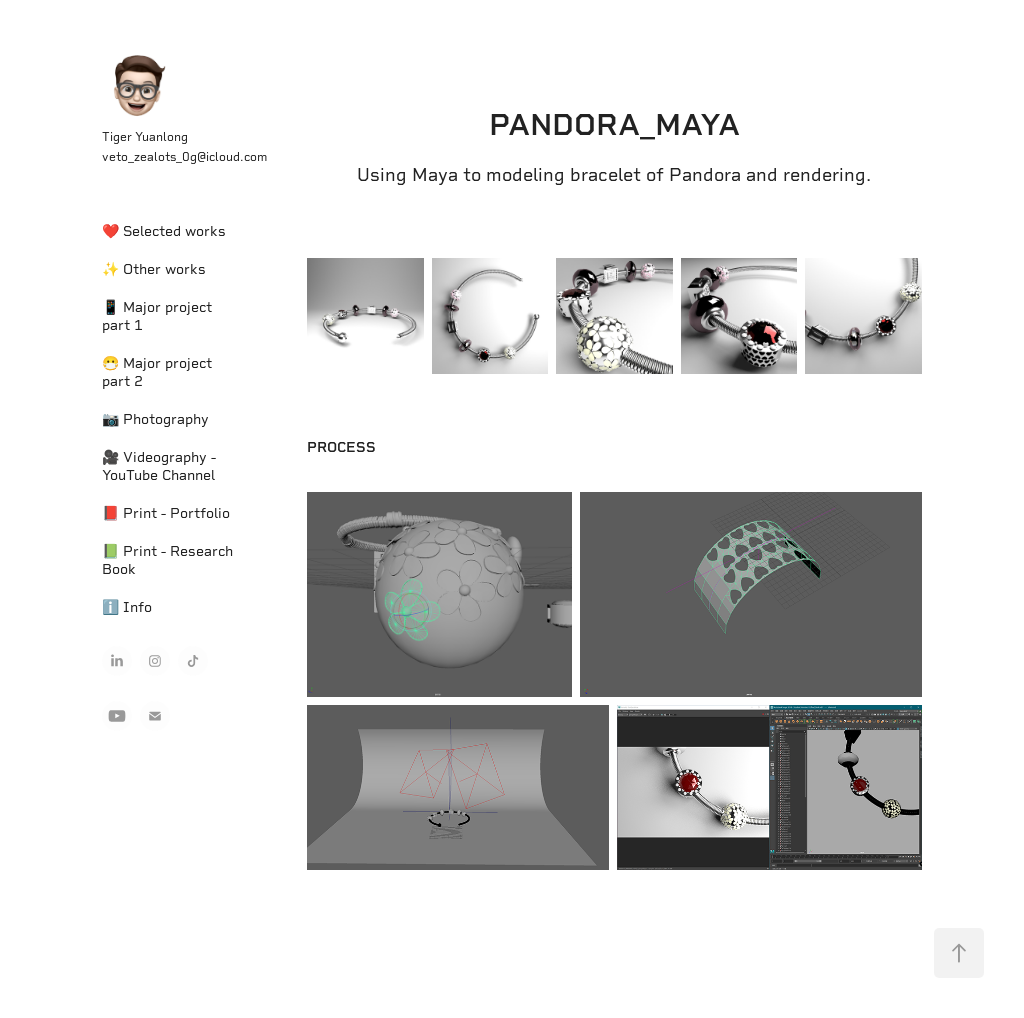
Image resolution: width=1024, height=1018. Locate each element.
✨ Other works (154, 269)
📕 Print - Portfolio (166, 513)
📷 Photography (155, 419)
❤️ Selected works (164, 231)
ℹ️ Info (127, 607)
